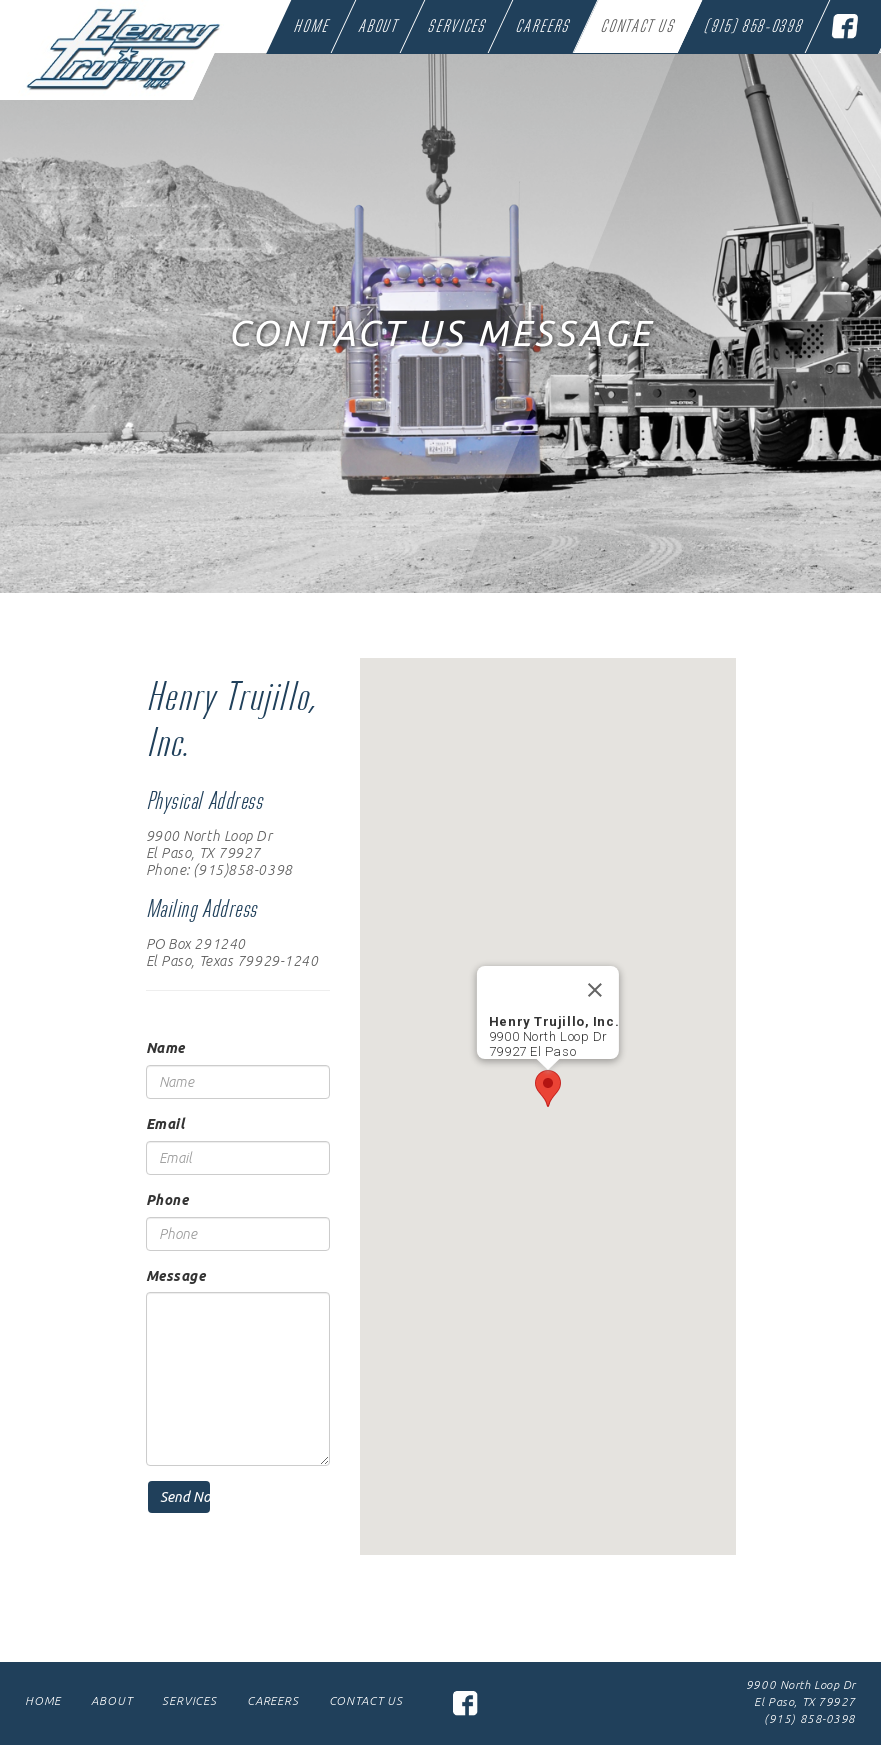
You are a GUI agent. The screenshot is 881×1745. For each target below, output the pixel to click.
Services (456, 28)
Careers (542, 28)
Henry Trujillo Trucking (101, 45)
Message (176, 1276)
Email (165, 1124)
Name (165, 1048)
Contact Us (637, 28)
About (378, 28)
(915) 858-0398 (753, 28)
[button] (548, 1088)
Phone (167, 1200)
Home (310, 28)
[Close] (595, 990)
